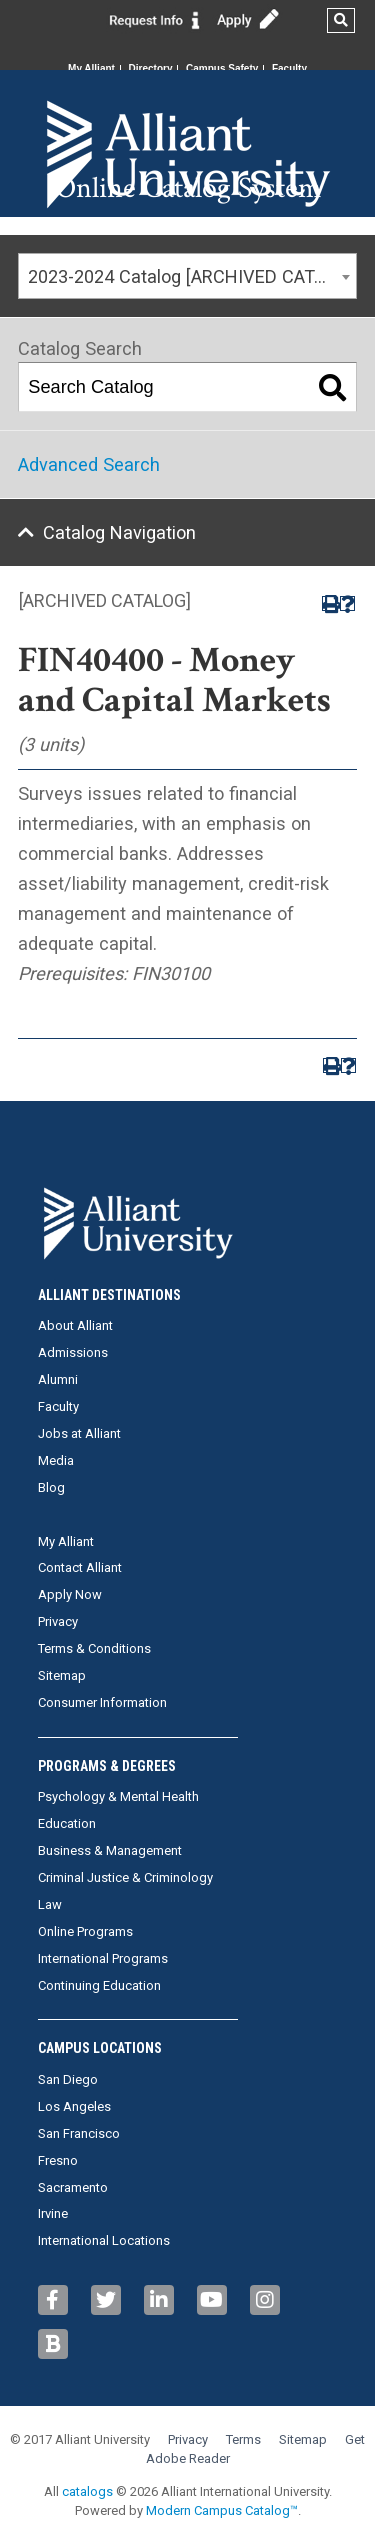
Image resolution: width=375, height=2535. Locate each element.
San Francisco (79, 2133)
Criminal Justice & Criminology (125, 1877)
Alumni (58, 1379)
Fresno (58, 2160)
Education (67, 1823)
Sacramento (73, 2187)
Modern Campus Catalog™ (222, 2510)
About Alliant (75, 1325)
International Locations (104, 2240)
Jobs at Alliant (79, 1433)
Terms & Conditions (94, 1648)
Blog (51, 1487)
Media (56, 1460)
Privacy (58, 1621)
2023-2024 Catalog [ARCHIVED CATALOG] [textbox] (192, 276)
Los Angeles (74, 2106)
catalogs (87, 2491)
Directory (151, 68)
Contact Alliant (80, 1567)
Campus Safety (222, 68)
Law (50, 1904)
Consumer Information (102, 1702)
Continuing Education (99, 1985)
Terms (243, 2439)
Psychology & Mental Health (118, 1796)
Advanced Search (89, 464)
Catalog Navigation (119, 532)
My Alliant (91, 68)
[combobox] (187, 276)
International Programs (103, 1958)
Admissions (73, 1352)
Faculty (289, 68)
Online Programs (85, 1931)
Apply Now (70, 1594)
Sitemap (62, 1675)
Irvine (53, 2213)
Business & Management (110, 1850)
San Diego (68, 2079)
